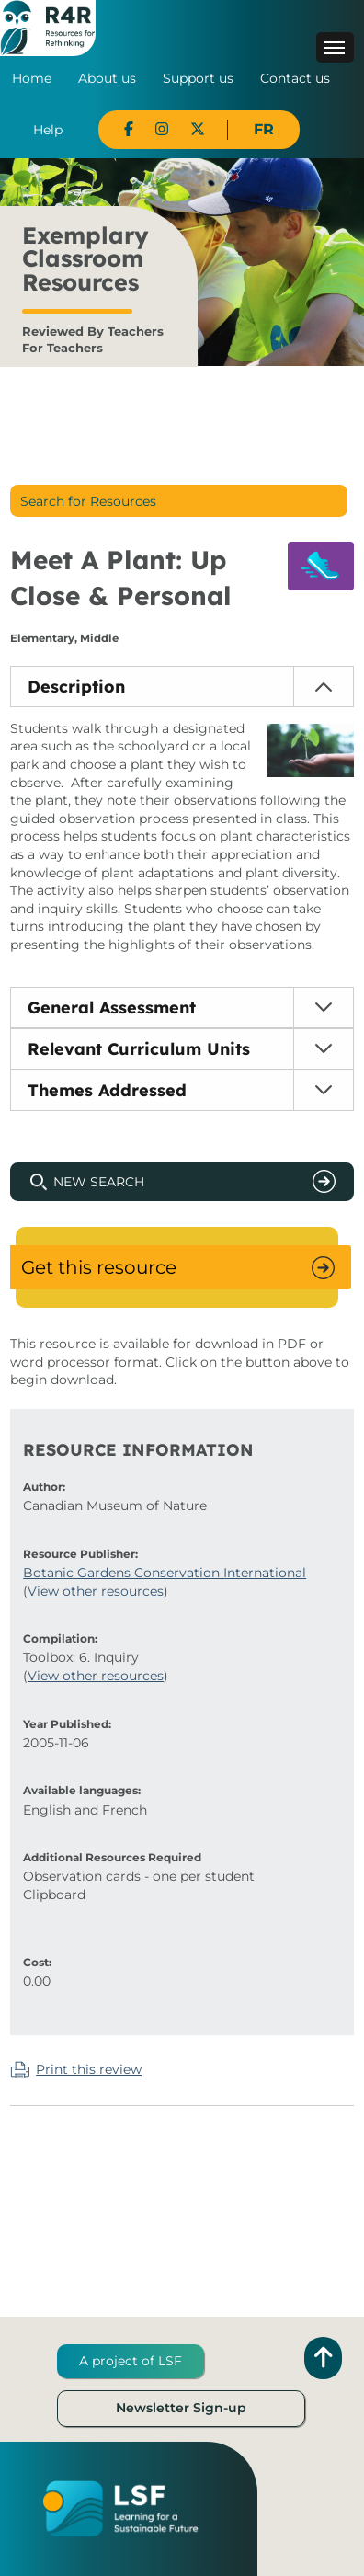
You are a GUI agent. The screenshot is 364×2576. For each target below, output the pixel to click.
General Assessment (112, 1007)
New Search (98, 1182)
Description (76, 686)
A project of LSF (130, 2361)
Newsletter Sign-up (181, 2407)
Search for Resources (88, 501)
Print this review (89, 2069)
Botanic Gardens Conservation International (164, 1572)
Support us (198, 78)
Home (31, 78)
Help (48, 129)
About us (107, 78)
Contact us (295, 78)
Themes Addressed (107, 1090)
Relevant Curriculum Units (139, 1048)
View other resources (96, 1591)
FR (264, 129)
